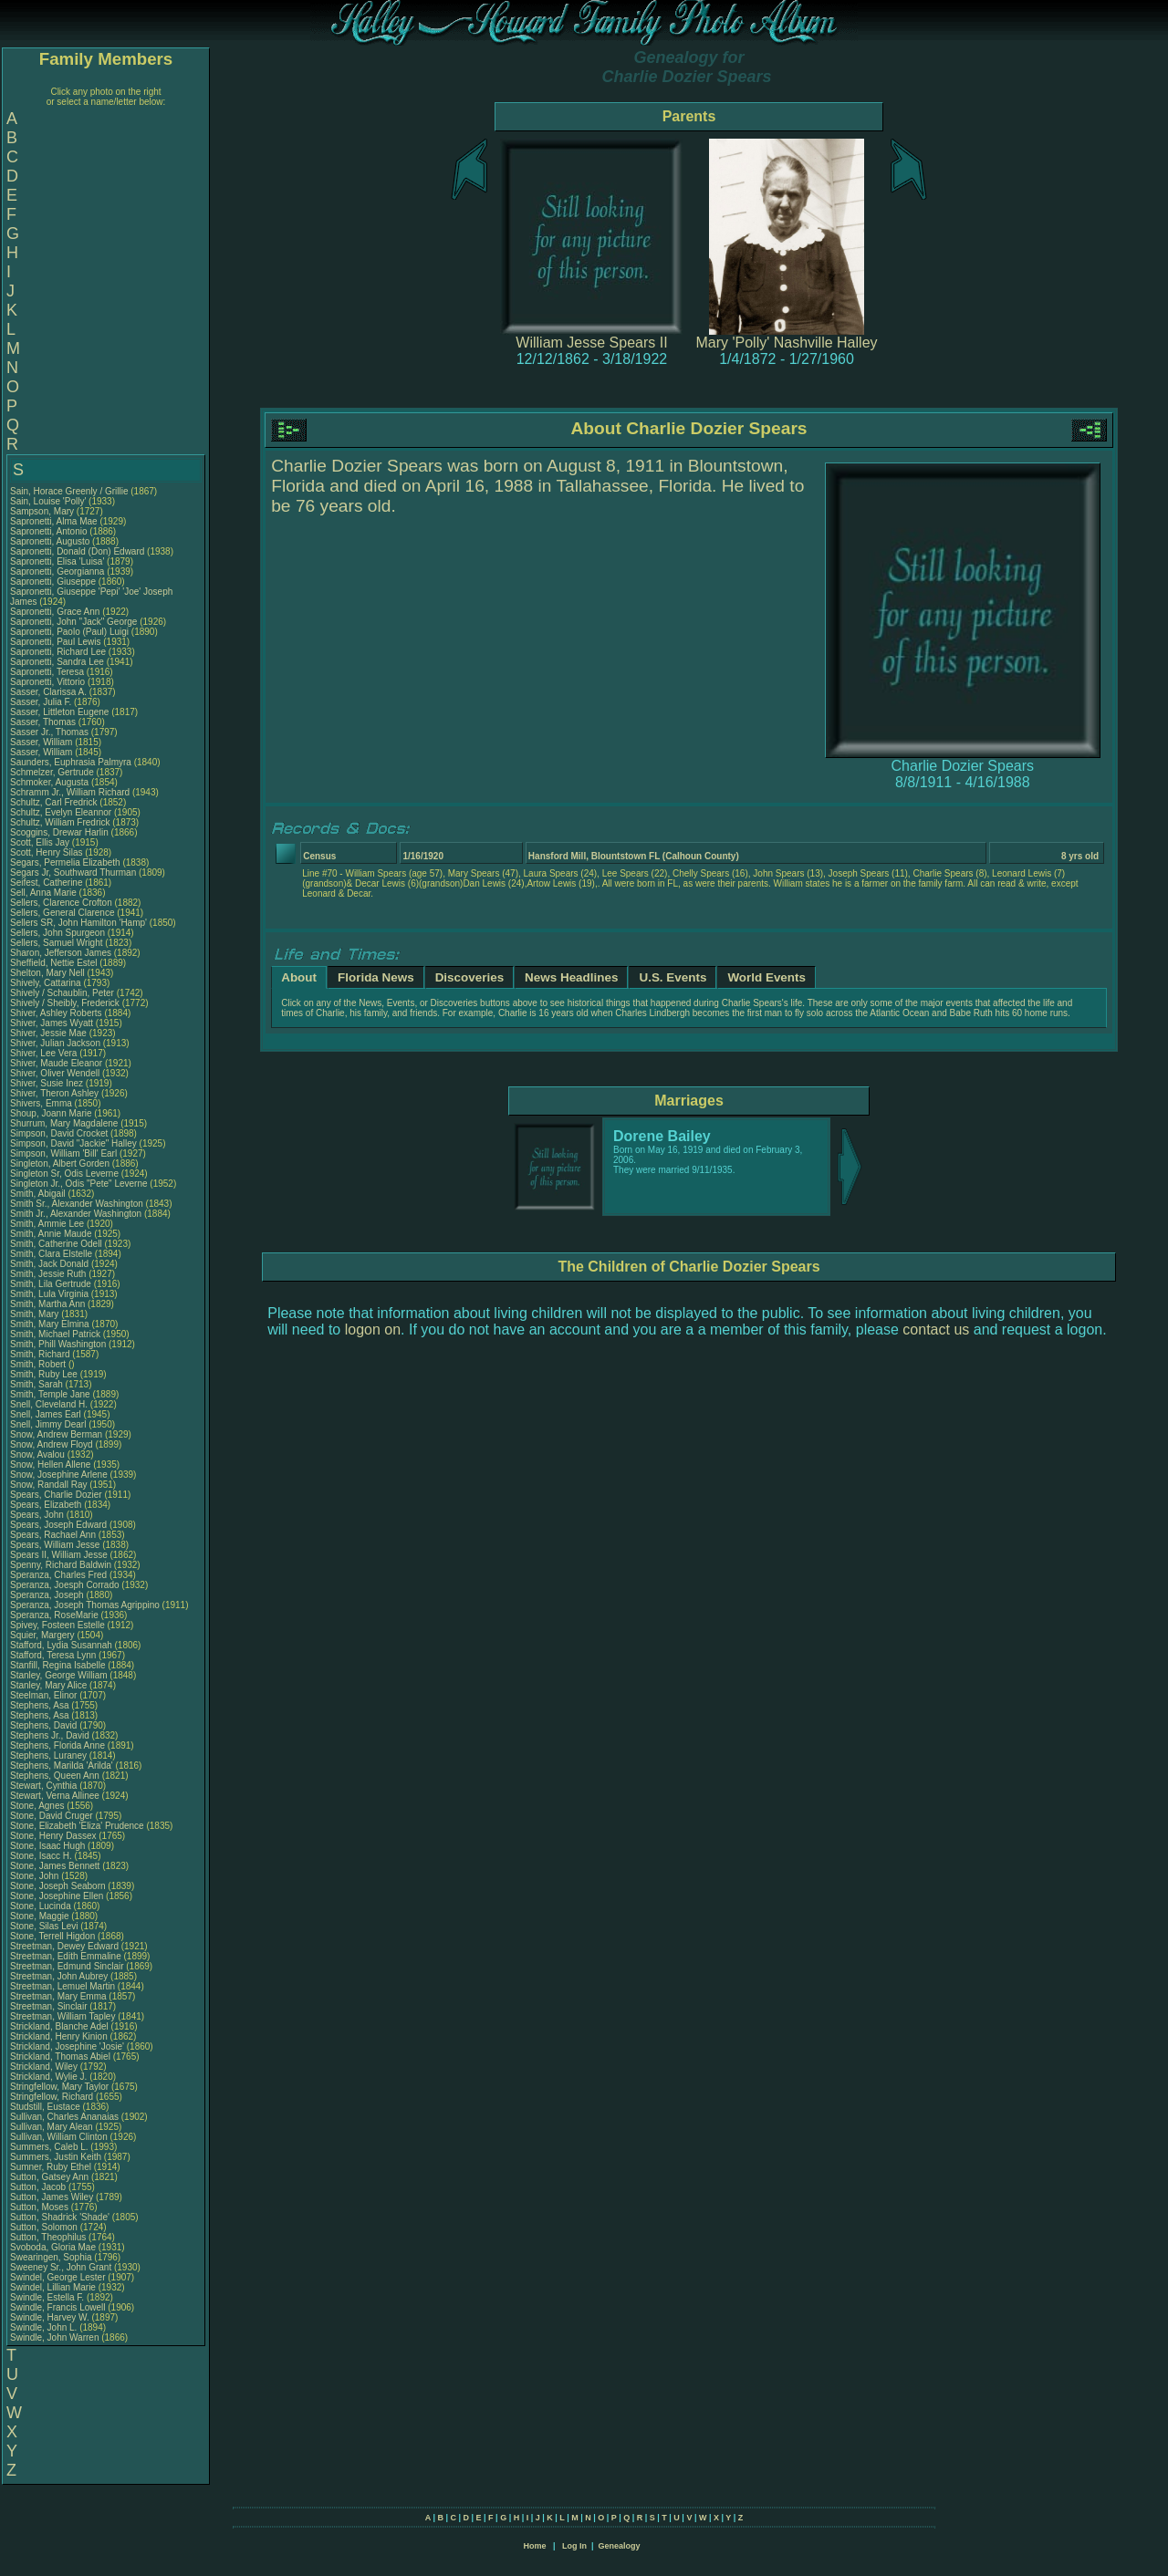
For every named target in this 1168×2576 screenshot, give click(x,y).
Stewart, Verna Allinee (54, 1796)
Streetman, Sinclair (49, 2006)
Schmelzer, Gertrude (53, 772)
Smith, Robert (39, 1364)
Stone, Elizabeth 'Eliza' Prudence (77, 1826)
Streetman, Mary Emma (58, 1996)
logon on (373, 1329)
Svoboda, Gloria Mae (53, 2247)
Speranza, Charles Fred (58, 1575)
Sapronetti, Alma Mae (54, 521)
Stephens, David (44, 1725)
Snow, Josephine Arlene (59, 1475)
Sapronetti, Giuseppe (54, 581)
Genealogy (620, 2545)
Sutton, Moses (40, 2207)
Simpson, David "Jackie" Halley (73, 1143)
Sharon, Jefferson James (60, 953)
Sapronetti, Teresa (48, 672)
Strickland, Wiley (45, 2067)
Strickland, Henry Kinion (59, 2036)
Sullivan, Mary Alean (51, 2127)
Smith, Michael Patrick (55, 1334)
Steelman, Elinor (44, 1695)
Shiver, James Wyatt (51, 1023)
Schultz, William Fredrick (60, 822)
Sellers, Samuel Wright (56, 943)
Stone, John (35, 1876)
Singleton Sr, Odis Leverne (64, 1174)
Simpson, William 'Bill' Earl (63, 1153)
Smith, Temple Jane (50, 1394)
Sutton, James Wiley (51, 2197)
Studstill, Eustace (46, 2107)
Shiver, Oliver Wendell (54, 1073)
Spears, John (38, 1515)
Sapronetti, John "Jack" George (73, 622)
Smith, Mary (35, 1314)
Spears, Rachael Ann (53, 1535)
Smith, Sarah (38, 1384)
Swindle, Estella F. (47, 2297)
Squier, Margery (43, 1635)
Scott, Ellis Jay (39, 842)
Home (534, 2545)
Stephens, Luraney (49, 1755)
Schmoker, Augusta (50, 782)
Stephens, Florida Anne (57, 1745)
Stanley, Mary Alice (48, 1685)
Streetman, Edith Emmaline (65, 1956)
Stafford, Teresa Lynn (53, 1655)
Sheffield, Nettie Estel (53, 963)
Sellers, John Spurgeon (57, 933)
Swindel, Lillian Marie (53, 2287)
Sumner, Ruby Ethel (50, 2167)
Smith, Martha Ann (47, 1304)
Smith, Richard (41, 1354)
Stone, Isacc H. (41, 1856)
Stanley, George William (59, 1675)
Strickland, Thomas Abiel (60, 2056)
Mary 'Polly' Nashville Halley (786, 342)
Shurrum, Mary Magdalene (64, 1123)
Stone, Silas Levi (44, 1926)
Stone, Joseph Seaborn (58, 1886)
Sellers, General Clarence (62, 913)
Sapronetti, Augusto (51, 541)
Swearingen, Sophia (52, 2257)
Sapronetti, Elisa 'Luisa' (58, 561)
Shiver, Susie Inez (46, 1083)
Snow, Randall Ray (49, 1485)
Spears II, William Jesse (59, 1555)
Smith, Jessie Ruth (48, 1274)
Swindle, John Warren (54, 2337)
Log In (574, 2545)
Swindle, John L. (43, 2327)
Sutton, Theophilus (49, 2237)
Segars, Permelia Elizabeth (65, 862)
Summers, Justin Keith (55, 2157)
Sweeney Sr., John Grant (60, 2267)
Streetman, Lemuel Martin (62, 1986)
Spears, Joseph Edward (58, 1525)
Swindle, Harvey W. (49, 2317)
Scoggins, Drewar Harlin (59, 832)
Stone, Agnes (38, 1806)
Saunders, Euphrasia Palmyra (70, 762)
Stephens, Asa (40, 1705)
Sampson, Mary (43, 511)
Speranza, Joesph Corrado (65, 1585)
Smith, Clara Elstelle (51, 1254)
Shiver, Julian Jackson (55, 1043)
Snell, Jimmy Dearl (48, 1424)
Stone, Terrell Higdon (52, 1936)
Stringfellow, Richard (53, 2097)
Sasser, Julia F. (40, 702)
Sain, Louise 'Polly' (48, 501)
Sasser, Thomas (44, 722)
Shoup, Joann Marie (51, 1113)
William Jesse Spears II (591, 342)
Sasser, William (42, 742)
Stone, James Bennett (54, 1866)
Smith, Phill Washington (58, 1344)
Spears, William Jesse (54, 1545)
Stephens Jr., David (51, 1735)
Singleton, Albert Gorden (60, 1163)
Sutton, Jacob (39, 2187)
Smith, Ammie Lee (47, 1224)
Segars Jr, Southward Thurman (73, 872)
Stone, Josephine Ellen (56, 1896)
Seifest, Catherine (47, 883)
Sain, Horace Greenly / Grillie (69, 491)
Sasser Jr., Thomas (50, 732)
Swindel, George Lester (58, 2277)
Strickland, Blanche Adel (59, 2026)
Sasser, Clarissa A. (48, 692)
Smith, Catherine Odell (56, 1244)
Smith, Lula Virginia (49, 1294)
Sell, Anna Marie (43, 893)
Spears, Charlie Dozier (56, 1495)
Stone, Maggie (40, 1916)
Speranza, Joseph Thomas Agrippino (85, 1605)
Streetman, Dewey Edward (64, 1946)
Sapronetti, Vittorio (49, 682)
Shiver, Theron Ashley (54, 1093)
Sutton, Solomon (45, 2227)
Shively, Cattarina (46, 983)
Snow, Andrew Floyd (51, 1444)
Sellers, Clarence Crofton (61, 903)
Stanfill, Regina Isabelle (58, 1665)
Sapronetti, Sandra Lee (57, 662)
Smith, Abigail (39, 1194)
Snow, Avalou (39, 1454)
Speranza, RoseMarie (55, 1615)
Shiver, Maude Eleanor (56, 1063)
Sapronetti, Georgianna (58, 571)
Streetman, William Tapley (62, 2016)
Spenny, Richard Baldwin (60, 1565)
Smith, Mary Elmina (49, 1324)
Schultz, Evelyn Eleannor (60, 812)
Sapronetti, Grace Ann (54, 612)
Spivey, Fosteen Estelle (57, 1625)
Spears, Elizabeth (47, 1505)
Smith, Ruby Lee (44, 1374)
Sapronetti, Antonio (49, 531)
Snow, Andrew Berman (56, 1434)
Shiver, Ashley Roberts (56, 1013)
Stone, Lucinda (42, 1906)
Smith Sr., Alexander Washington (76, 1204)
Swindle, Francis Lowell (58, 2307)
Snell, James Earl (45, 1414)
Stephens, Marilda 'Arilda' (63, 1766)
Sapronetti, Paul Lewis (55, 642)
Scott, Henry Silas (46, 852)
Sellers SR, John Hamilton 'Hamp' (78, 923)
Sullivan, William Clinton (59, 2137)
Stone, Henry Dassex (53, 1836)
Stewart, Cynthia (44, 1786)
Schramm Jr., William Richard (70, 792)
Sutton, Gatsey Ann (49, 2177)
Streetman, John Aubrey (59, 1976)
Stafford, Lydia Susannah (61, 1645)
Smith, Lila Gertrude (50, 1284)
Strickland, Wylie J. (48, 2077)
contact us (935, 1329)
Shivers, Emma (42, 1103)
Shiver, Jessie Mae (48, 1033)
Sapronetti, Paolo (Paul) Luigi (69, 632)
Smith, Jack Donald (49, 1264)
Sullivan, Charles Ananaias (64, 2117)
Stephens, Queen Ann (56, 1776)
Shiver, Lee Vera (43, 1053)
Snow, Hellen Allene (50, 1464)
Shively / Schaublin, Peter (63, 993)
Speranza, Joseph (48, 1595)
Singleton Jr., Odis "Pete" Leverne (79, 1184)
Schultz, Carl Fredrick (54, 802)
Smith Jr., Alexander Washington (75, 1214)
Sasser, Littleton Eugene (59, 712)
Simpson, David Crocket (59, 1133)
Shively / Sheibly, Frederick (66, 1003)
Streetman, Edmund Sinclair (67, 1966)
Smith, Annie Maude (51, 1234)
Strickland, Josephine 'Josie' (68, 2046)
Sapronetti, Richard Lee (58, 652)
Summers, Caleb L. (49, 2147)
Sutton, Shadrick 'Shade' (61, 2217)
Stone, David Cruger (51, 1816)
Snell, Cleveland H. (49, 1404)
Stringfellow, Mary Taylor (59, 2087)
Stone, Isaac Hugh (47, 1846)
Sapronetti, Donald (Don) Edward (77, 551)
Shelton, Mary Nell (47, 973)
